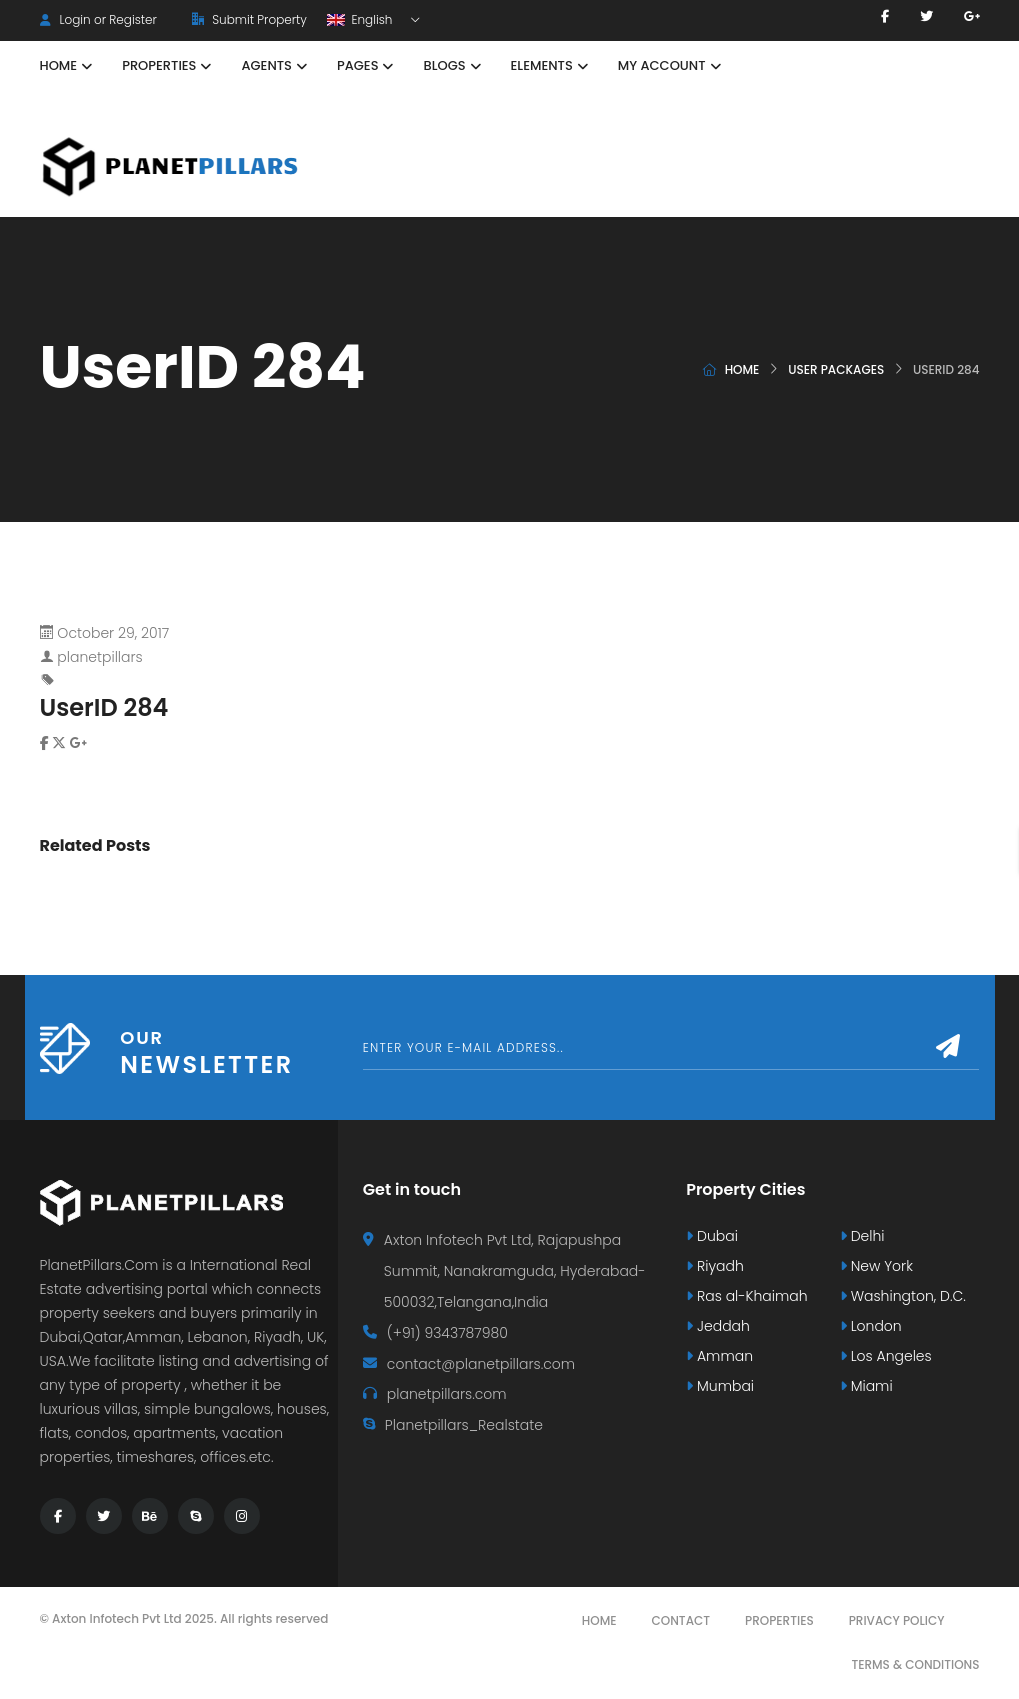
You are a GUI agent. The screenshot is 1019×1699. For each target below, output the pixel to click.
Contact (681, 1620)
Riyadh (715, 1266)
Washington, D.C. (903, 1296)
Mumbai (720, 1386)
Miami (866, 1386)
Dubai (712, 1236)
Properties (779, 1620)
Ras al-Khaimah (747, 1296)
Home (742, 369)
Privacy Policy (897, 1620)
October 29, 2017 (113, 633)
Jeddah (718, 1326)
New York (876, 1266)
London (871, 1326)
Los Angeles (886, 1356)
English (361, 19)
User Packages (836, 369)
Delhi (862, 1236)
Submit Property (249, 19)
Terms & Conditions (915, 1664)
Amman (719, 1356)
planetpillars (99, 657)
